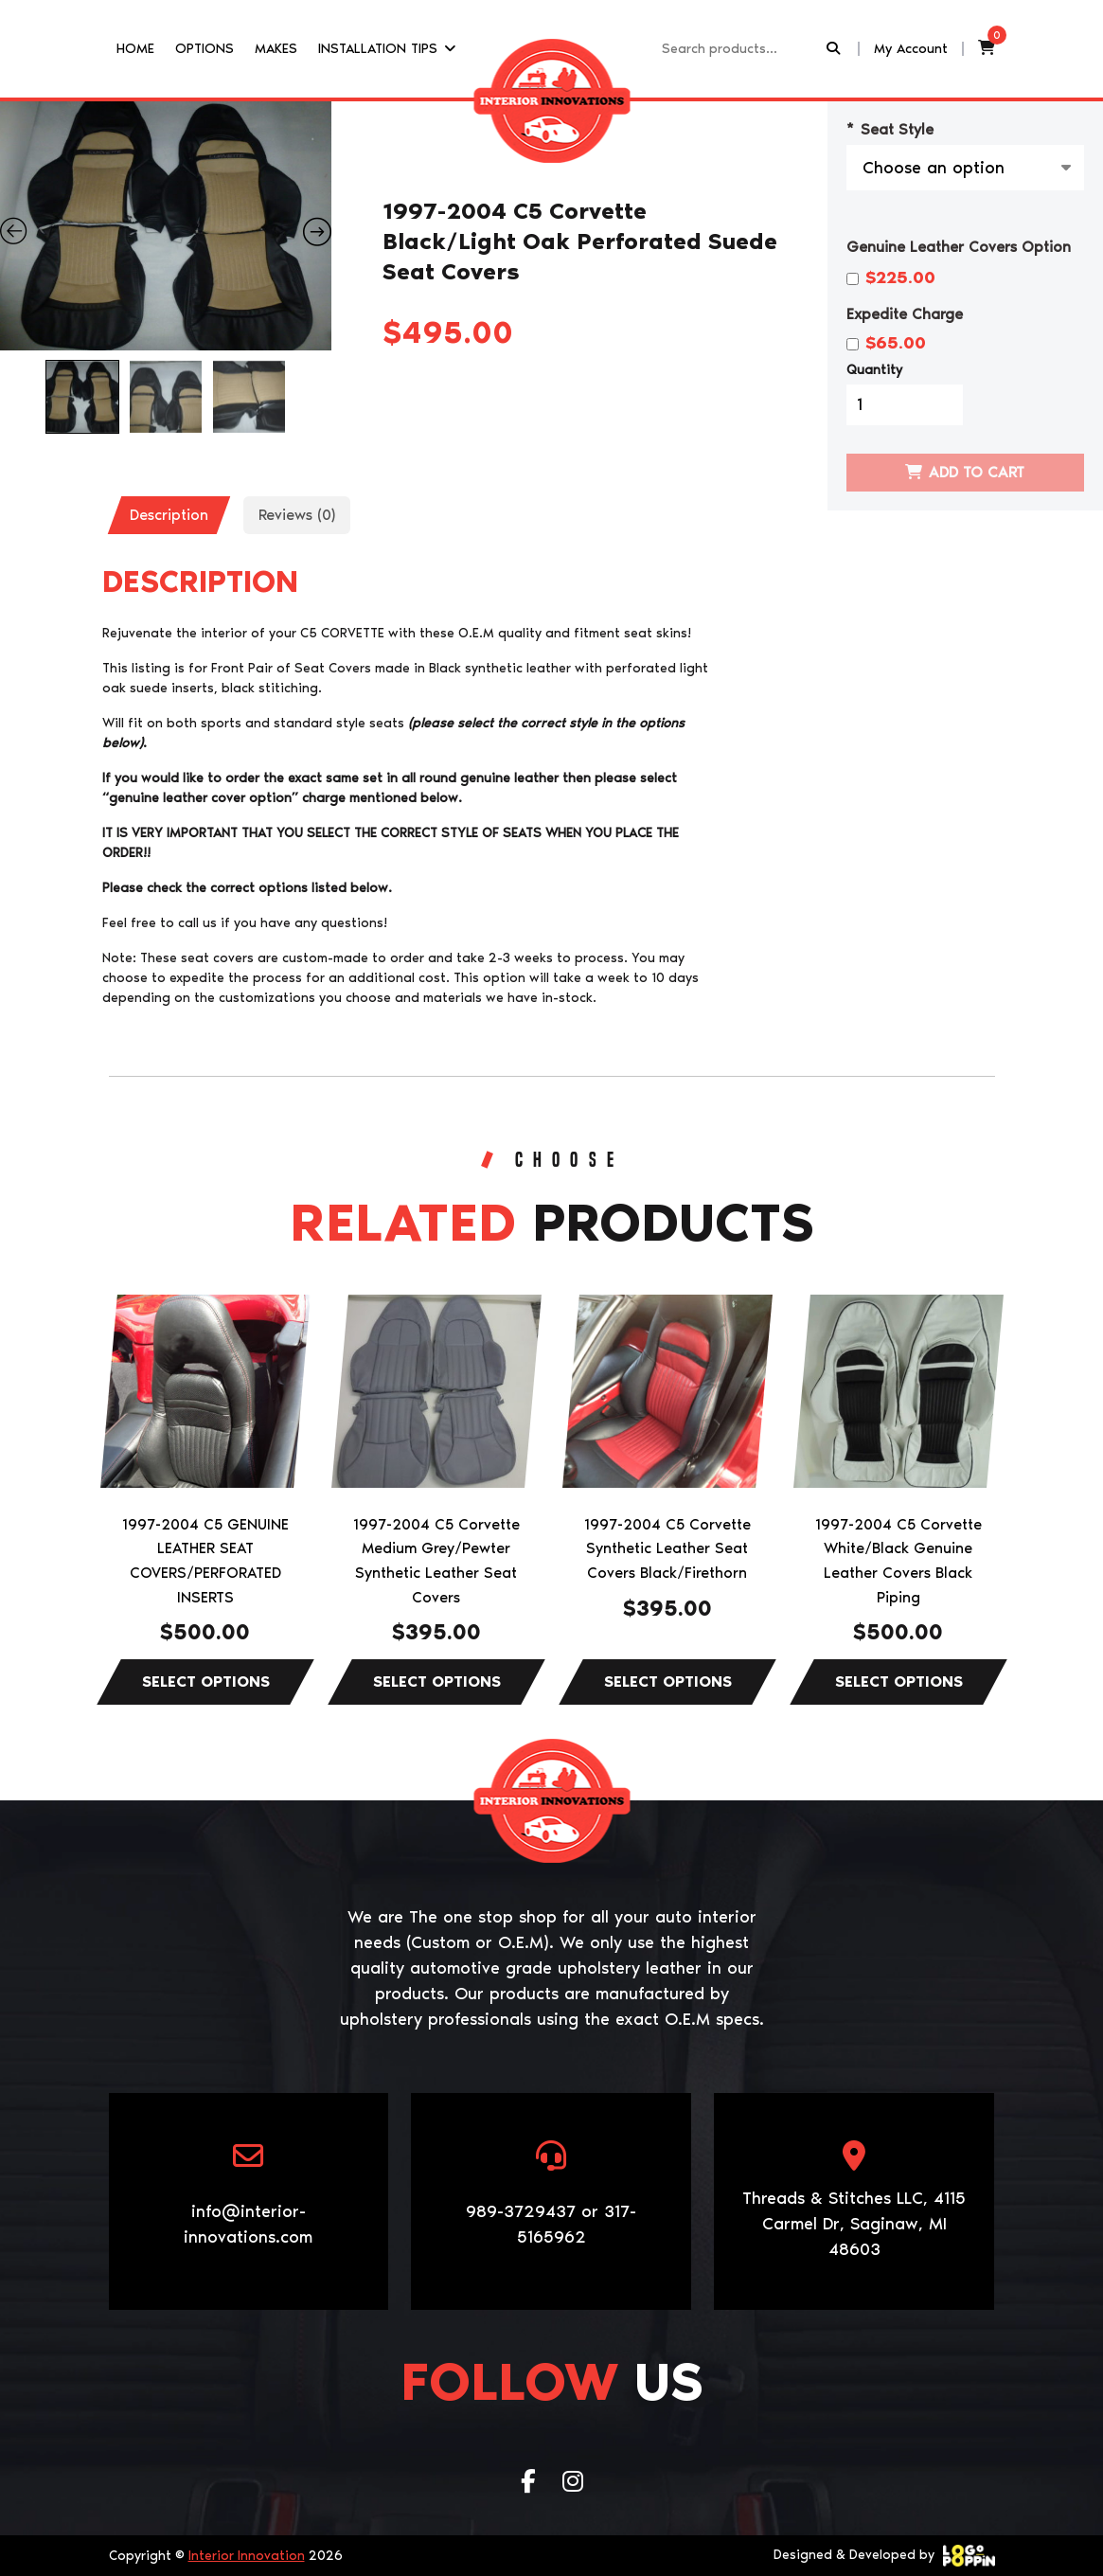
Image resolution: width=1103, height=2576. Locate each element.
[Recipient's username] (742, 49)
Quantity (874, 370)
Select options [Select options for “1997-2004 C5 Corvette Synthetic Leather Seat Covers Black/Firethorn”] (667, 1682)
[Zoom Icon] (166, 225)
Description (169, 515)
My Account (911, 48)
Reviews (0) (296, 515)
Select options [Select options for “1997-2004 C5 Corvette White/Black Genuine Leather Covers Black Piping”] (898, 1682)
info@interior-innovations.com (248, 2224)
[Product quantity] (905, 405)
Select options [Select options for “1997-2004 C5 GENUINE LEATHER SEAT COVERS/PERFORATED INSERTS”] (205, 1682)
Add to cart (976, 472)
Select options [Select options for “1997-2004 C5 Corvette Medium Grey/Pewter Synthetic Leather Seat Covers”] (436, 1682)
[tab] (169, 515)
